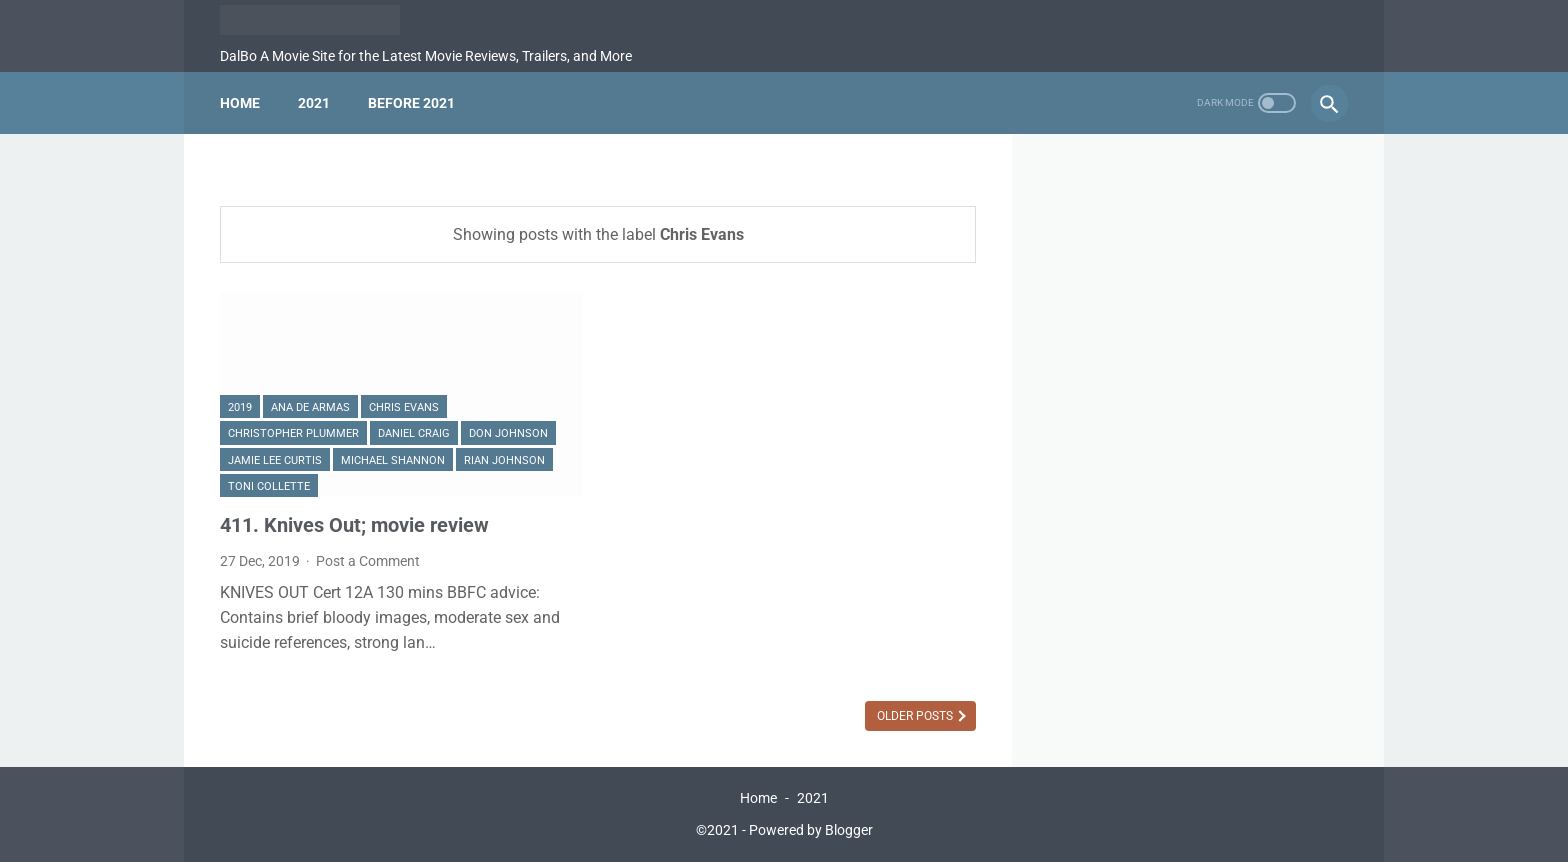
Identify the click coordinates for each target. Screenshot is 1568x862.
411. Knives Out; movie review (354, 525)
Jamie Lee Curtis (275, 460)
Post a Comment (368, 561)
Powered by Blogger (811, 830)
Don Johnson (508, 433)
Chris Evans (404, 407)
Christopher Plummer (293, 433)
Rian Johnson (504, 460)
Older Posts (916, 716)
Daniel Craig (414, 433)
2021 (314, 103)
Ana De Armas (310, 407)
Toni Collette (269, 486)
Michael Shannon (393, 460)
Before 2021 (411, 103)
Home (240, 103)
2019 (240, 407)
